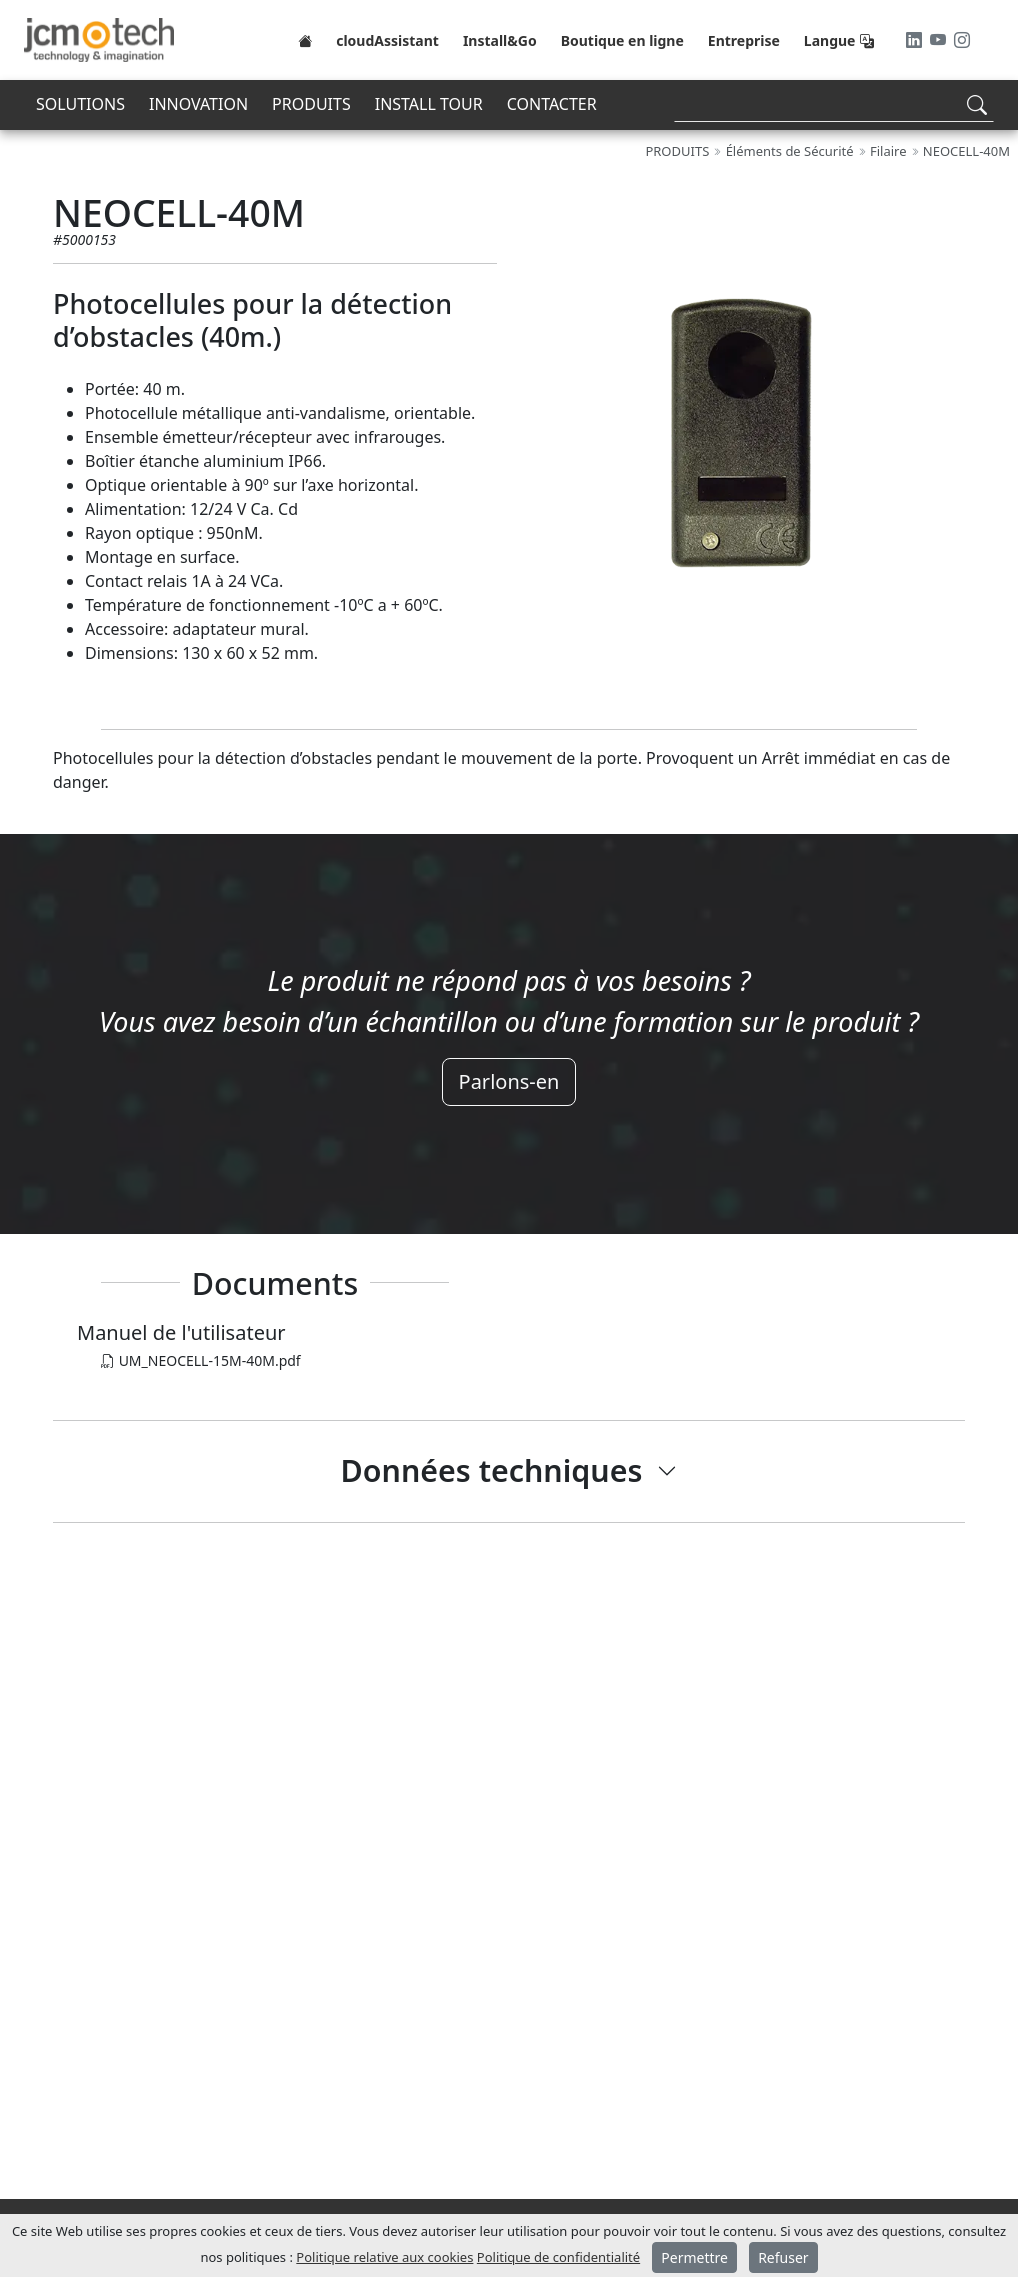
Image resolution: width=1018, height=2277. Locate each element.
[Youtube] (940, 40)
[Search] (834, 104)
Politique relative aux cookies (384, 2257)
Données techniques (492, 1470)
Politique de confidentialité (558, 2257)
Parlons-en (509, 1081)
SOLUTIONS (80, 104)
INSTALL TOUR (429, 104)
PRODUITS (311, 104)
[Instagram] (962, 40)
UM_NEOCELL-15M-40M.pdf (201, 1360)
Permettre (694, 2257)
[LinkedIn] (916, 40)
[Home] (305, 40)
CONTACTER (552, 104)
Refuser (783, 2257)
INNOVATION (198, 104)
